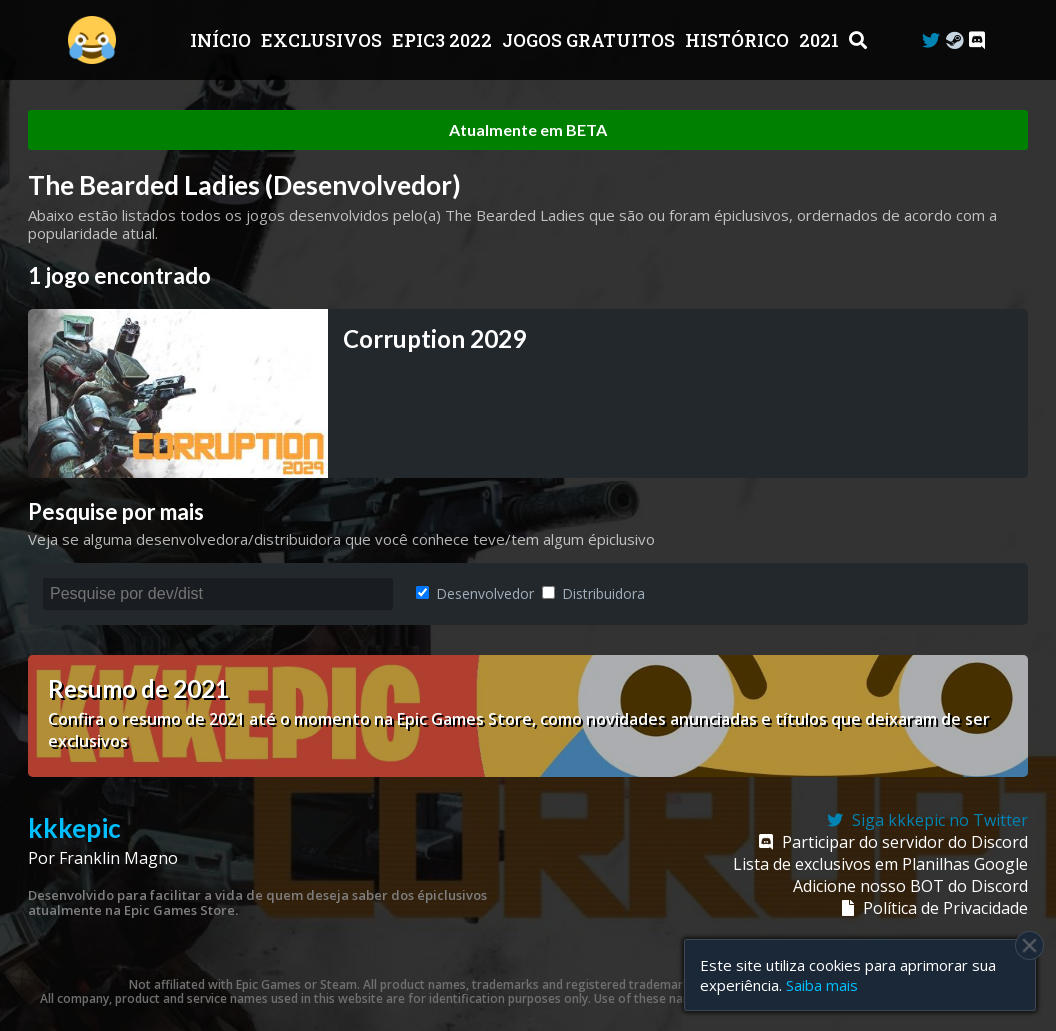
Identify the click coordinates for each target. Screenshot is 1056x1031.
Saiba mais (822, 985)
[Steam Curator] (954, 40)
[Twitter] (931, 40)
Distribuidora (593, 593)
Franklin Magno (118, 858)
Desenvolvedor (475, 593)
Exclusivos (323, 40)
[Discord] (977, 40)
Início (222, 40)
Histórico (739, 40)
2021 (821, 40)
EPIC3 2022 (444, 40)
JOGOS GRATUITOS (590, 40)
